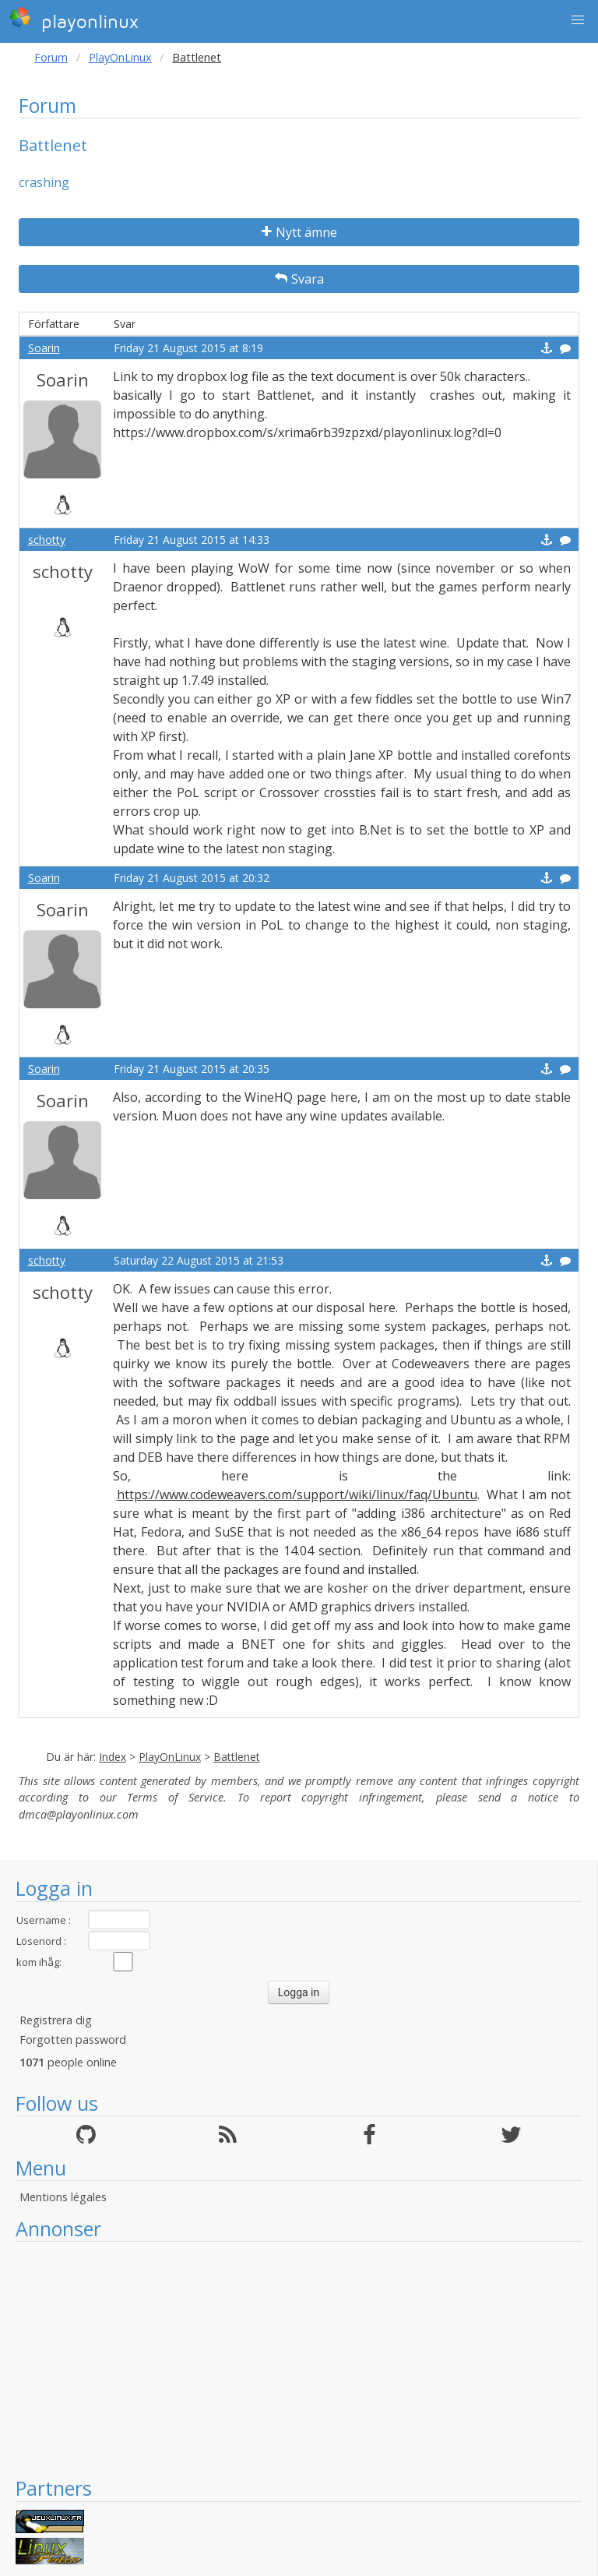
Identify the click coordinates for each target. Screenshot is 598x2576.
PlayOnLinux (120, 57)
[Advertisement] (299, 2359)
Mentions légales (63, 2197)
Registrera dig (55, 2020)
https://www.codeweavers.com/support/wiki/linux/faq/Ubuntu (297, 1494)
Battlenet (236, 1756)
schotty (46, 539)
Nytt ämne (299, 232)
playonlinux (74, 19)
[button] (578, 20)
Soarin (44, 348)
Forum (51, 57)
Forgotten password (72, 2039)
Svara (299, 279)
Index (112, 1756)
